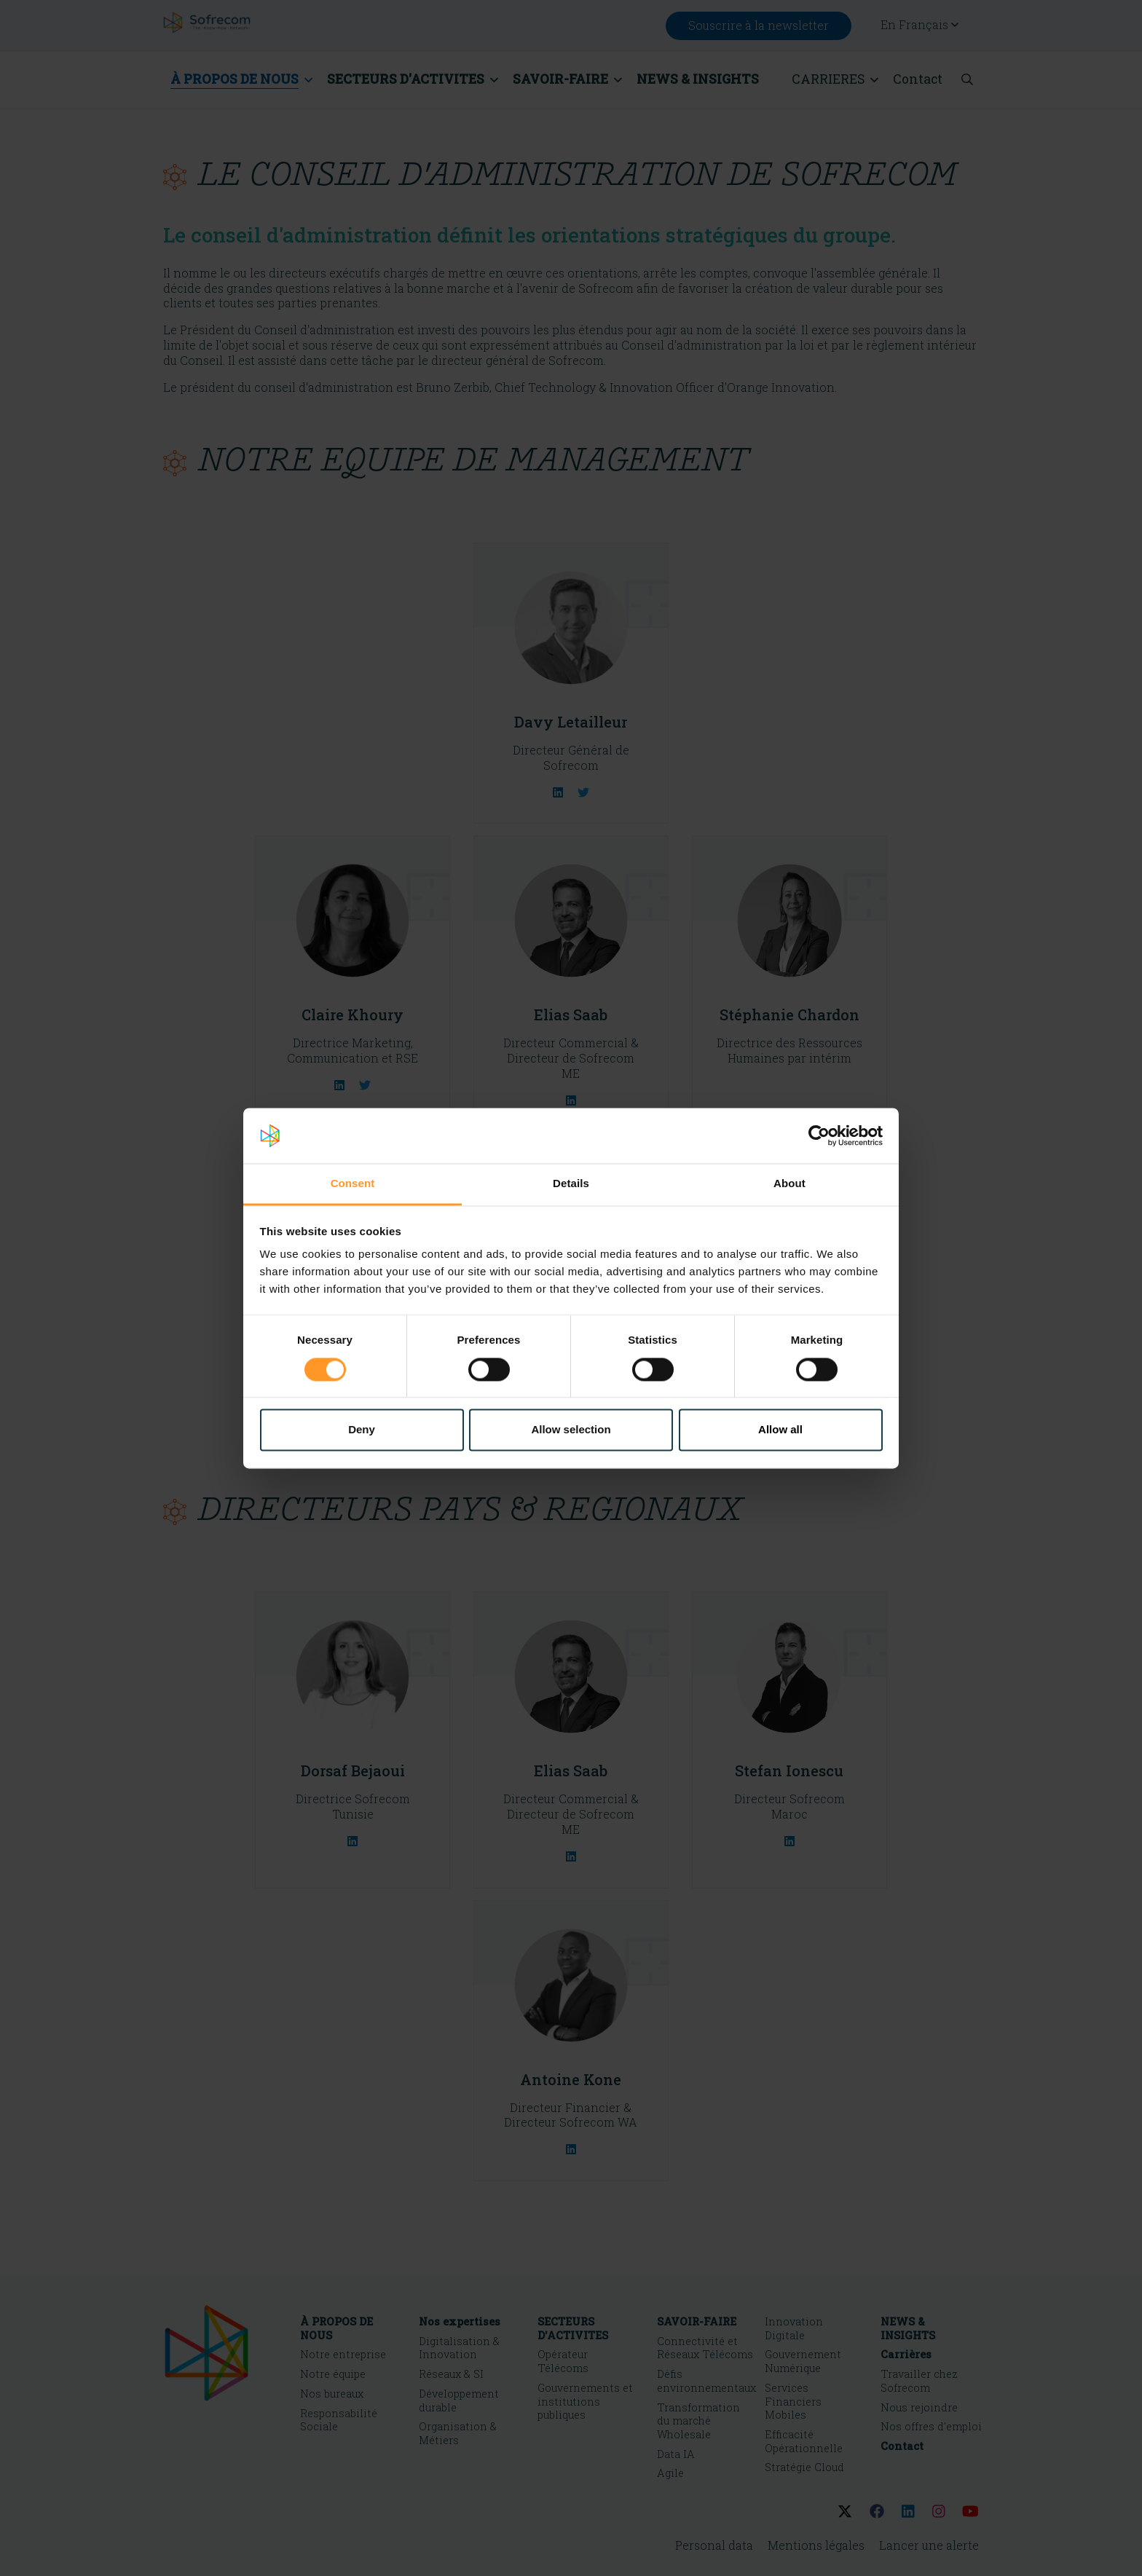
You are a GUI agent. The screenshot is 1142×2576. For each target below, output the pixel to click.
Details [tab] (571, 1184)
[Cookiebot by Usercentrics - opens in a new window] (819, 1135)
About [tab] (789, 1184)
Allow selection (570, 1430)
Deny (361, 1430)
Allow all (780, 1430)
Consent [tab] (353, 1184)
